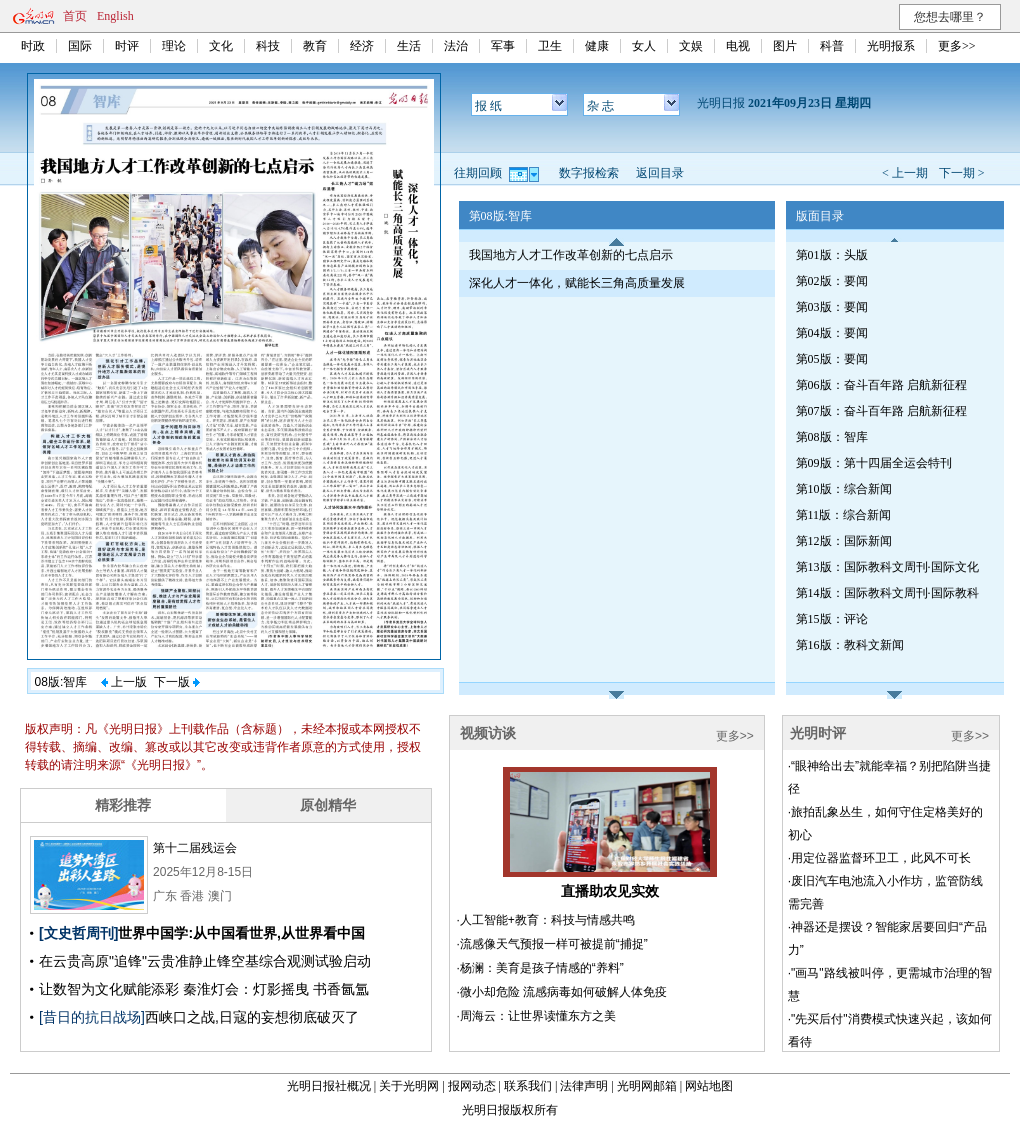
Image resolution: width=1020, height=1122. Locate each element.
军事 (503, 46)
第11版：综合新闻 (844, 515)
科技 (268, 46)
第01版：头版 (832, 255)
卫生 (550, 46)
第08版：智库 (832, 437)
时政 (33, 46)
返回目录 (660, 173)
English (115, 16)
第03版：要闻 (832, 307)
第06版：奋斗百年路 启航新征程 (881, 385)
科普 (832, 46)
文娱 (691, 46)
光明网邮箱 (647, 1086)
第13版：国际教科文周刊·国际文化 (887, 567)
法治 (456, 46)
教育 (315, 46)
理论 (174, 46)
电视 (738, 46)
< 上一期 (905, 173)
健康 (597, 46)
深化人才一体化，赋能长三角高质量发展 (577, 283)
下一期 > (962, 173)
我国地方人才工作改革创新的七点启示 (571, 255)
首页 (75, 16)
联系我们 (528, 1086)
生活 (409, 46)
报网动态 (472, 1086)
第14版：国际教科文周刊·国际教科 (887, 593)
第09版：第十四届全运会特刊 (874, 463)
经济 (362, 46)
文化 (221, 46)
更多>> (957, 46)
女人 (644, 46)
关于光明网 (409, 1086)
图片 (785, 46)
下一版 (177, 682)
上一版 (124, 682)
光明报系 (891, 46)
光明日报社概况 (329, 1086)
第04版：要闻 (832, 333)
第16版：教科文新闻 (850, 645)
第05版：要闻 (832, 359)
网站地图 (709, 1086)
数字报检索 (589, 173)
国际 (80, 46)
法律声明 (584, 1086)
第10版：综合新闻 (844, 489)
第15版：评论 (832, 619)
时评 (127, 46)
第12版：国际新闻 (844, 541)
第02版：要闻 (832, 281)
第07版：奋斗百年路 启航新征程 (881, 411)
